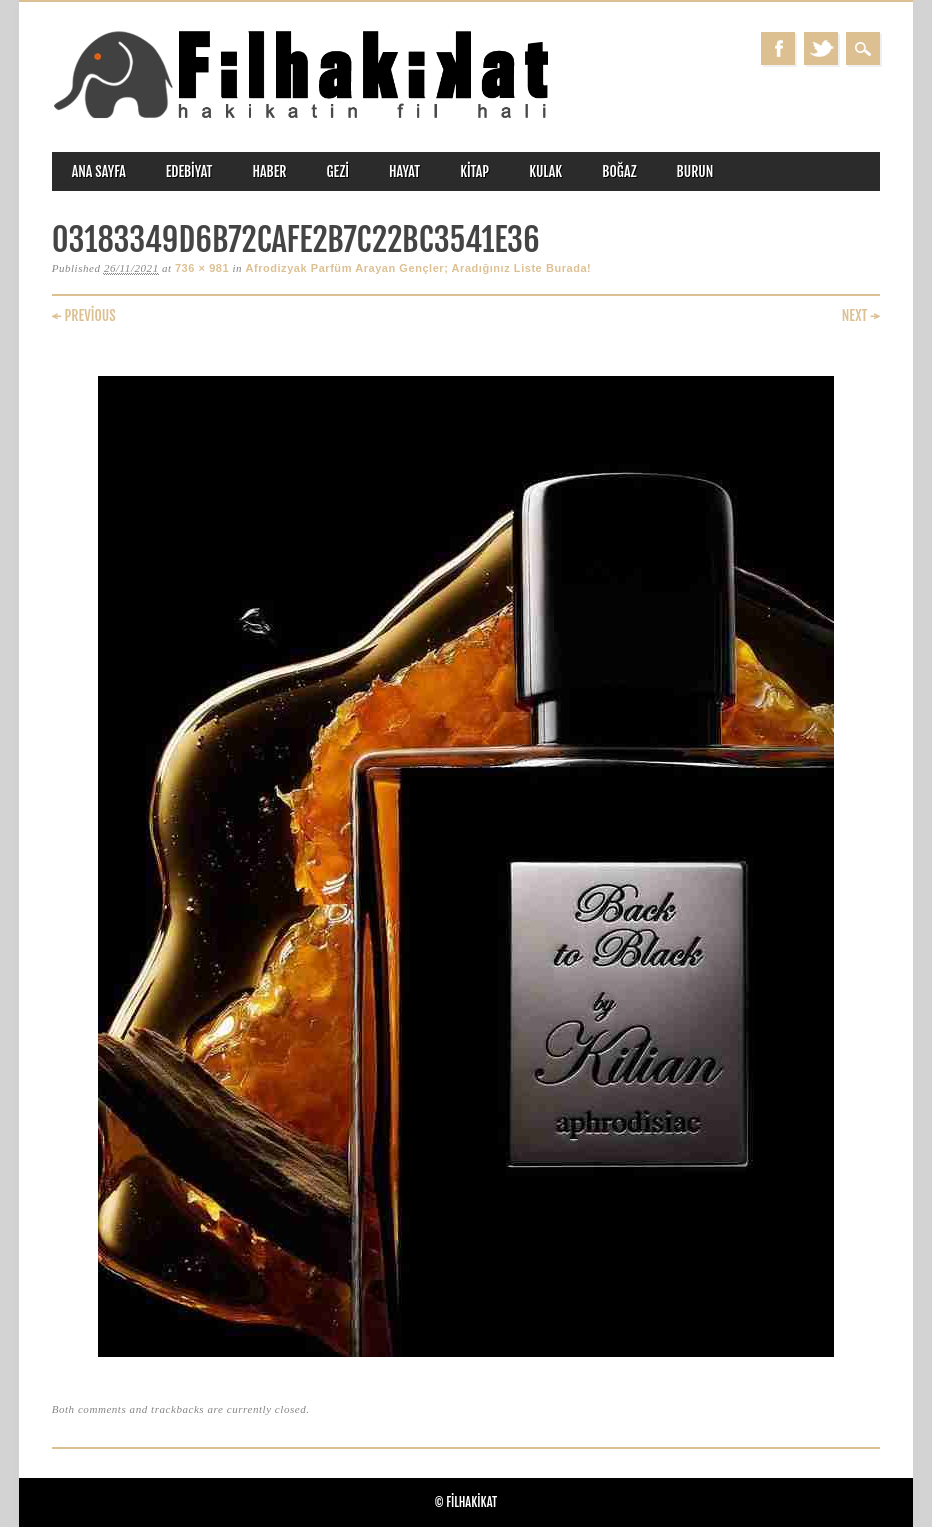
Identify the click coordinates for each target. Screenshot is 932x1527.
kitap (474, 171)
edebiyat (189, 171)
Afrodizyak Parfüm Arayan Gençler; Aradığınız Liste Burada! (418, 268)
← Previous (84, 315)
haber (269, 171)
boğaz (619, 171)
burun (695, 171)
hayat (404, 171)
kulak (545, 171)
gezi (337, 171)
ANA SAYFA (99, 171)
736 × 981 (202, 268)
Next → (861, 315)
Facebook (778, 48)
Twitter (821, 48)
